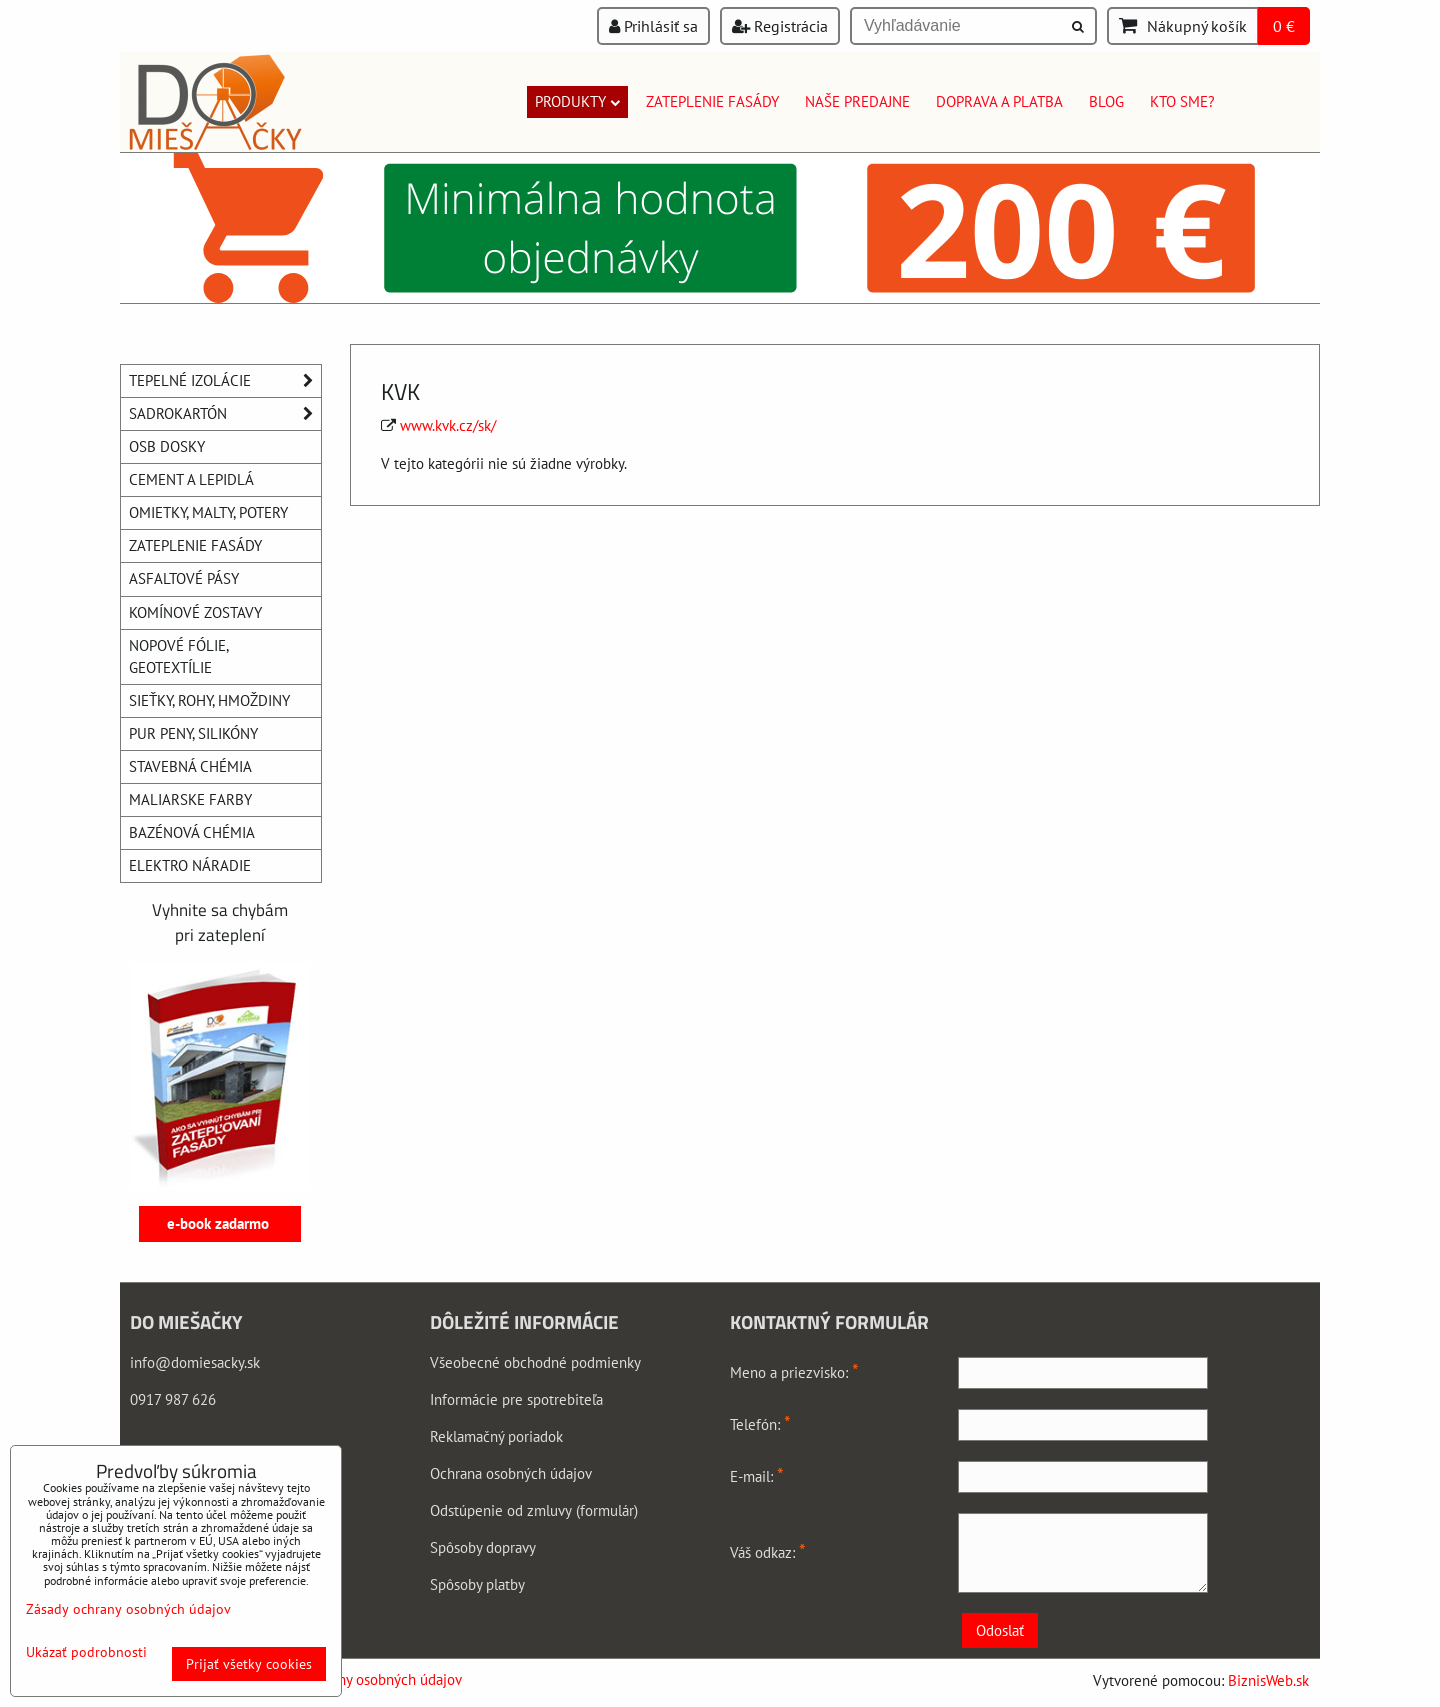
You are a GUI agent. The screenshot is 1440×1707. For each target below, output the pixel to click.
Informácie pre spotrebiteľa (516, 1399)
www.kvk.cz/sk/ (448, 425)
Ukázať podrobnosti (86, 1652)
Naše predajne (857, 101)
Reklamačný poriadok (496, 1436)
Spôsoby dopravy (483, 1547)
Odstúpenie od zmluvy (501, 1510)
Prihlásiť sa (653, 26)
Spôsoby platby (477, 1584)
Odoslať (1000, 1630)
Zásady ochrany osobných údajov (359, 1679)
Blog (1106, 101)
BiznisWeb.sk (1268, 1680)
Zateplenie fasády (712, 101)
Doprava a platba (999, 101)
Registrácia (780, 26)
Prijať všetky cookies (249, 1664)
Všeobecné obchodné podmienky (535, 1362)
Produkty (577, 101)
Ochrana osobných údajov (511, 1473)
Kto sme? (1182, 101)
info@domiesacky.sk (195, 1362)
